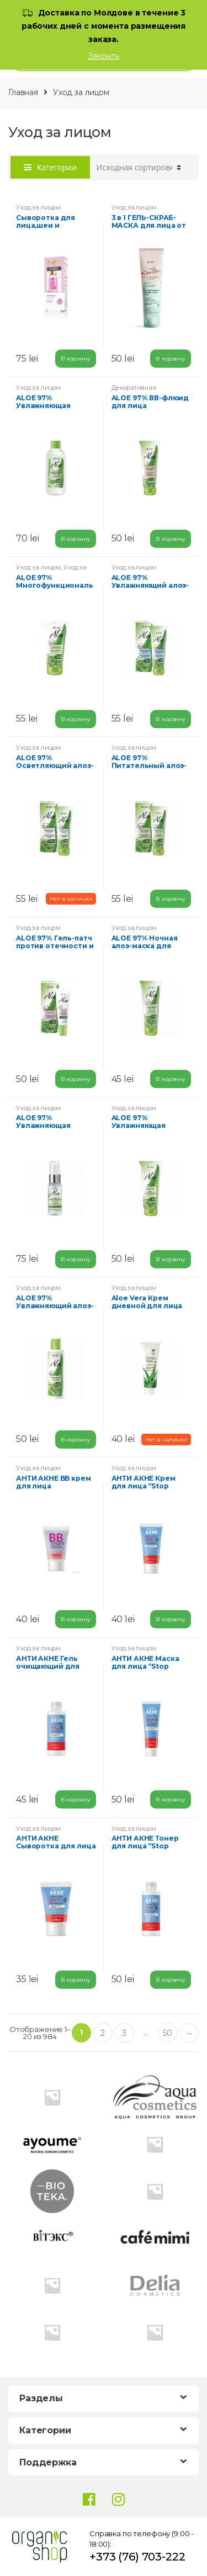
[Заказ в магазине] (139, 167)
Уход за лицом (38, 207)
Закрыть (103, 56)
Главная (23, 92)
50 (167, 2033)
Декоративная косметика (134, 391)
